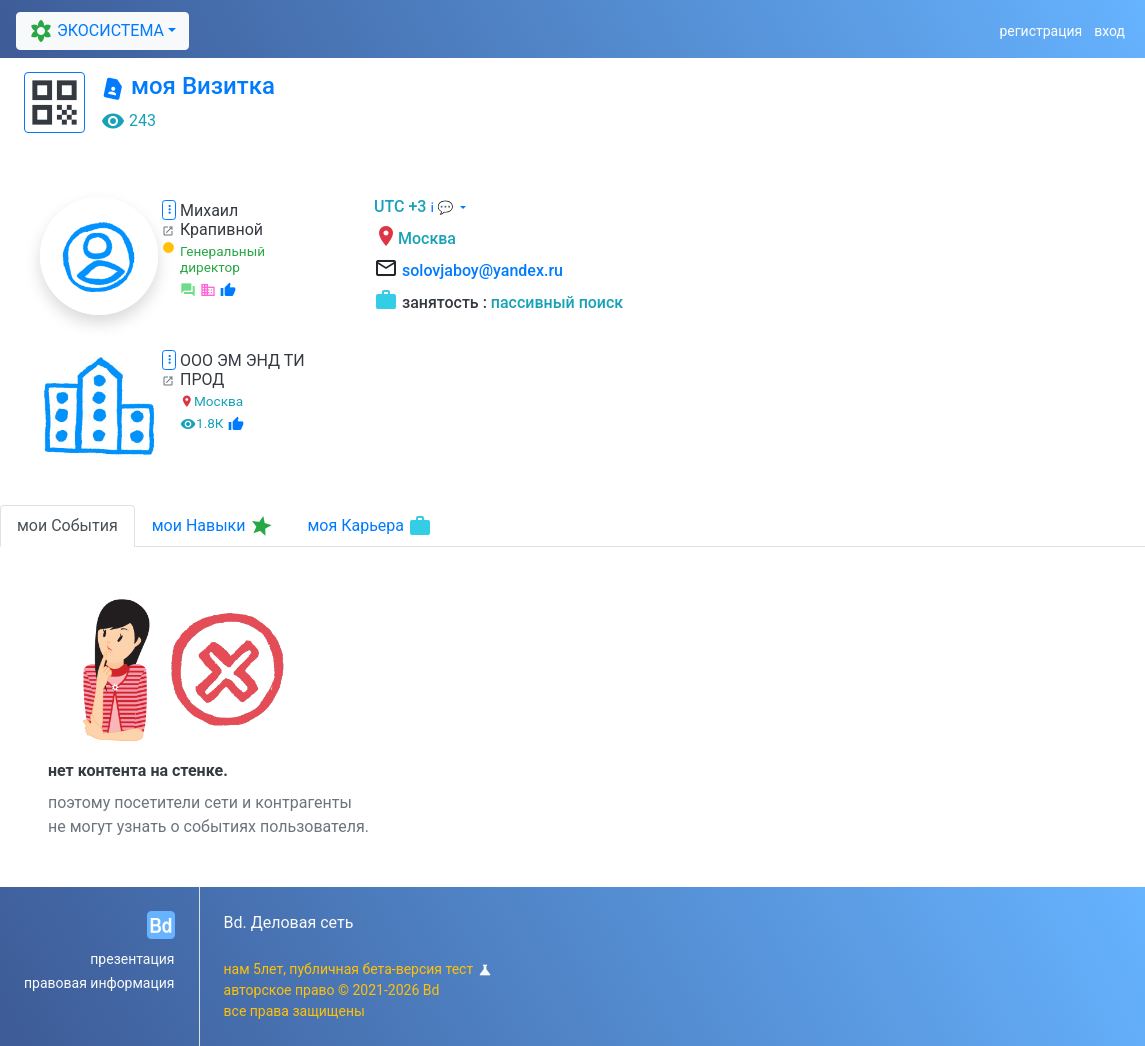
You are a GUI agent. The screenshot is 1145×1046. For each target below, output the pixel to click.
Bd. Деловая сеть (289, 922)
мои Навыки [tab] (214, 526)
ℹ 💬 (443, 207)
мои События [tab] (67, 525)
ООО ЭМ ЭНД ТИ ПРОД (242, 370)
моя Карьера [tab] (369, 526)
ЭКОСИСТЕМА (94, 31)
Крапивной (221, 229)
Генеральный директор (222, 259)
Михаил (209, 210)
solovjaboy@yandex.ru (482, 270)
